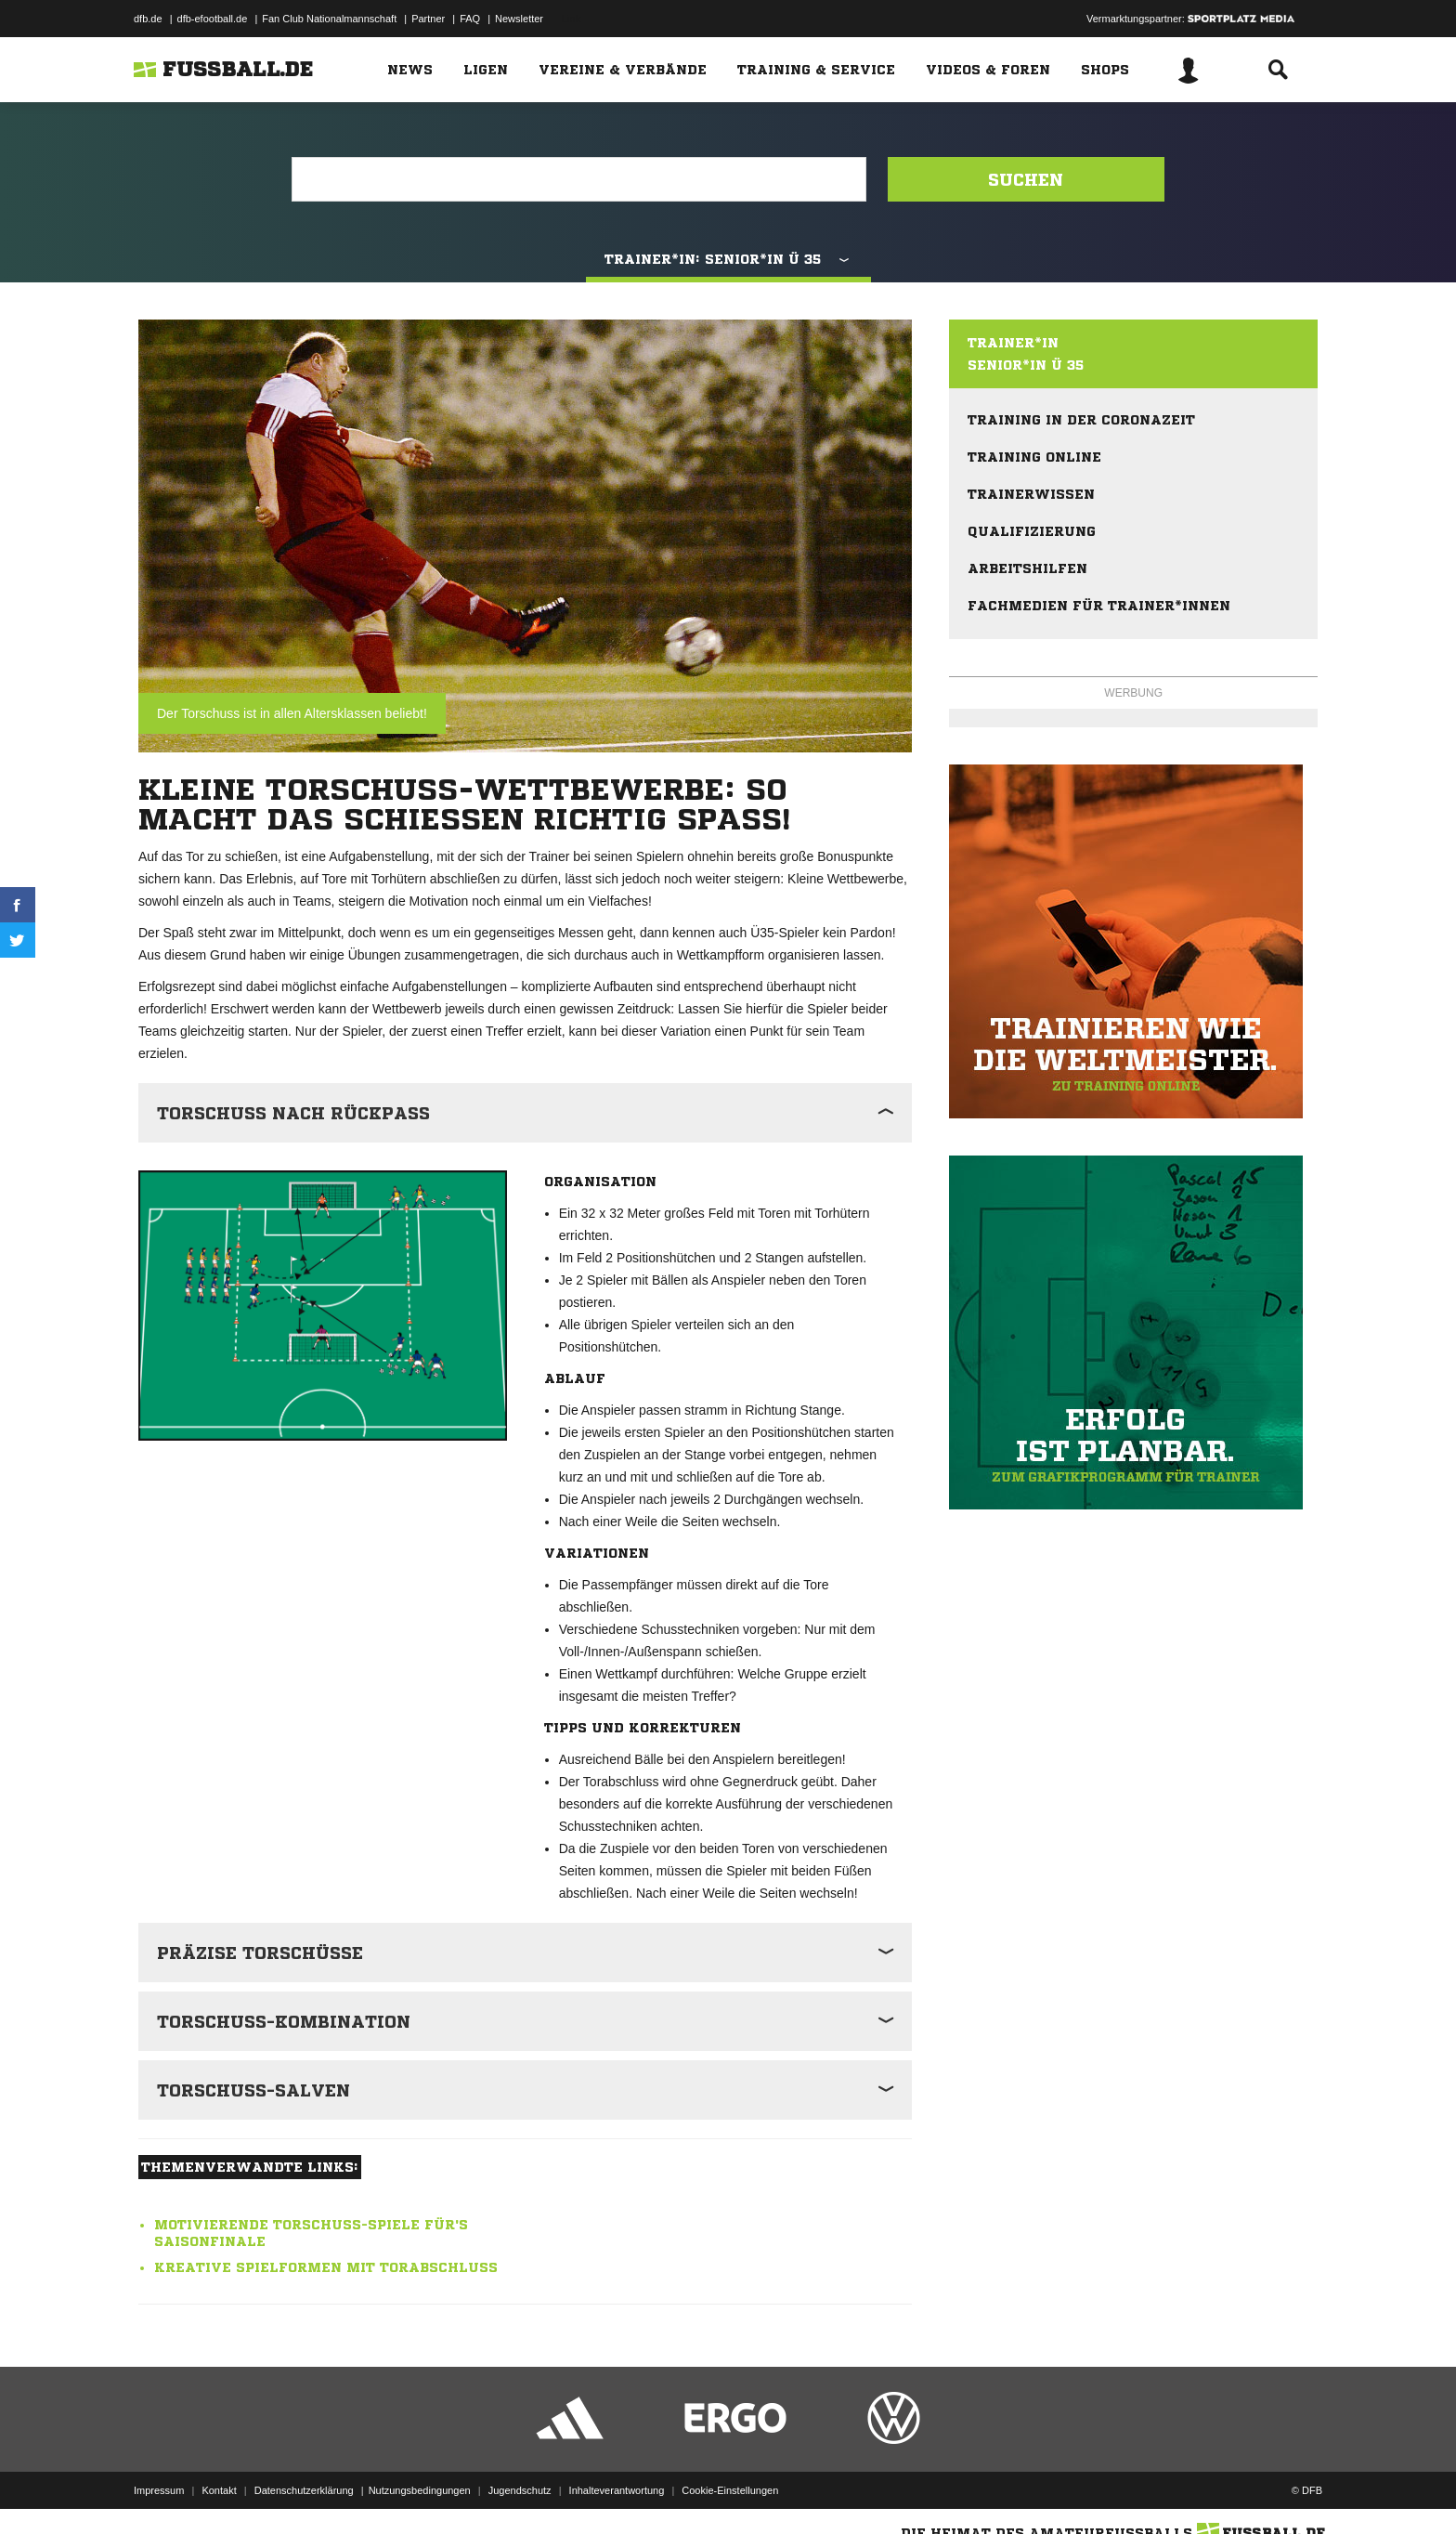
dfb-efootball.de (212, 18)
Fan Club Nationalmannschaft (329, 18)
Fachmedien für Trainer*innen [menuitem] (1099, 605)
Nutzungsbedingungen (420, 2490)
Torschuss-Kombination (283, 2021)
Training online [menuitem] (1034, 457)
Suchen (1025, 179)
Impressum (159, 2490)
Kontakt (219, 2490)
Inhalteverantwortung (617, 2490)
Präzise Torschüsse (260, 1952)
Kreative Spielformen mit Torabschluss (326, 2267)
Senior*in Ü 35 (1026, 365)
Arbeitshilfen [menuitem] (1027, 568)
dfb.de (148, 18)
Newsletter (519, 18)
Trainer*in (1013, 342)
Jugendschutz (520, 2490)
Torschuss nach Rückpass (293, 1112)
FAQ (470, 18)
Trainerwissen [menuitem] (1031, 494)
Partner (428, 18)
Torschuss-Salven (253, 2090)
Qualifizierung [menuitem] (1032, 531)
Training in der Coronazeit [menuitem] (1081, 419)
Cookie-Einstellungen (730, 2490)
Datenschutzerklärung (304, 2490)
